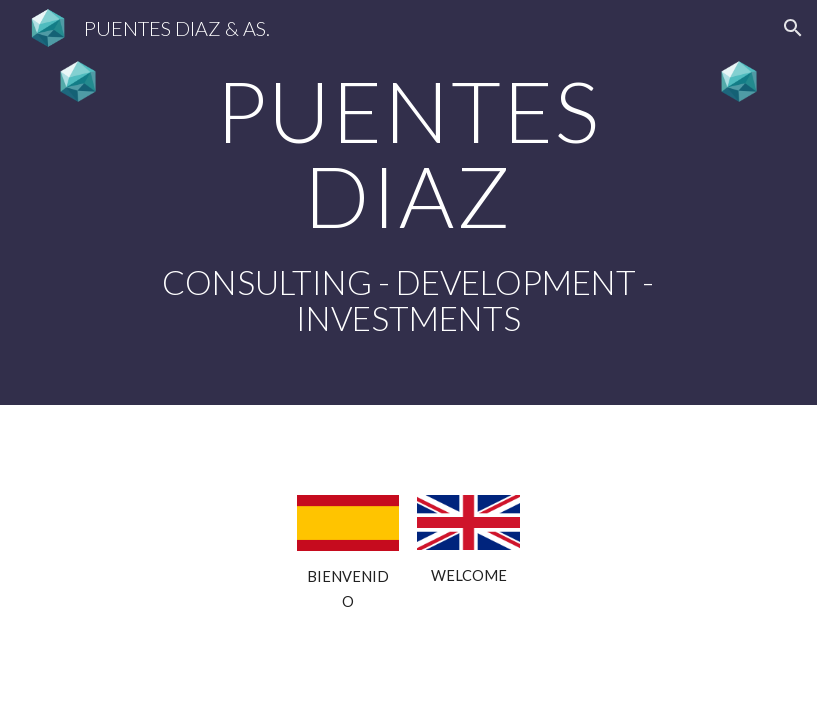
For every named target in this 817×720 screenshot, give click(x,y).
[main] (408, 202)
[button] (793, 28)
